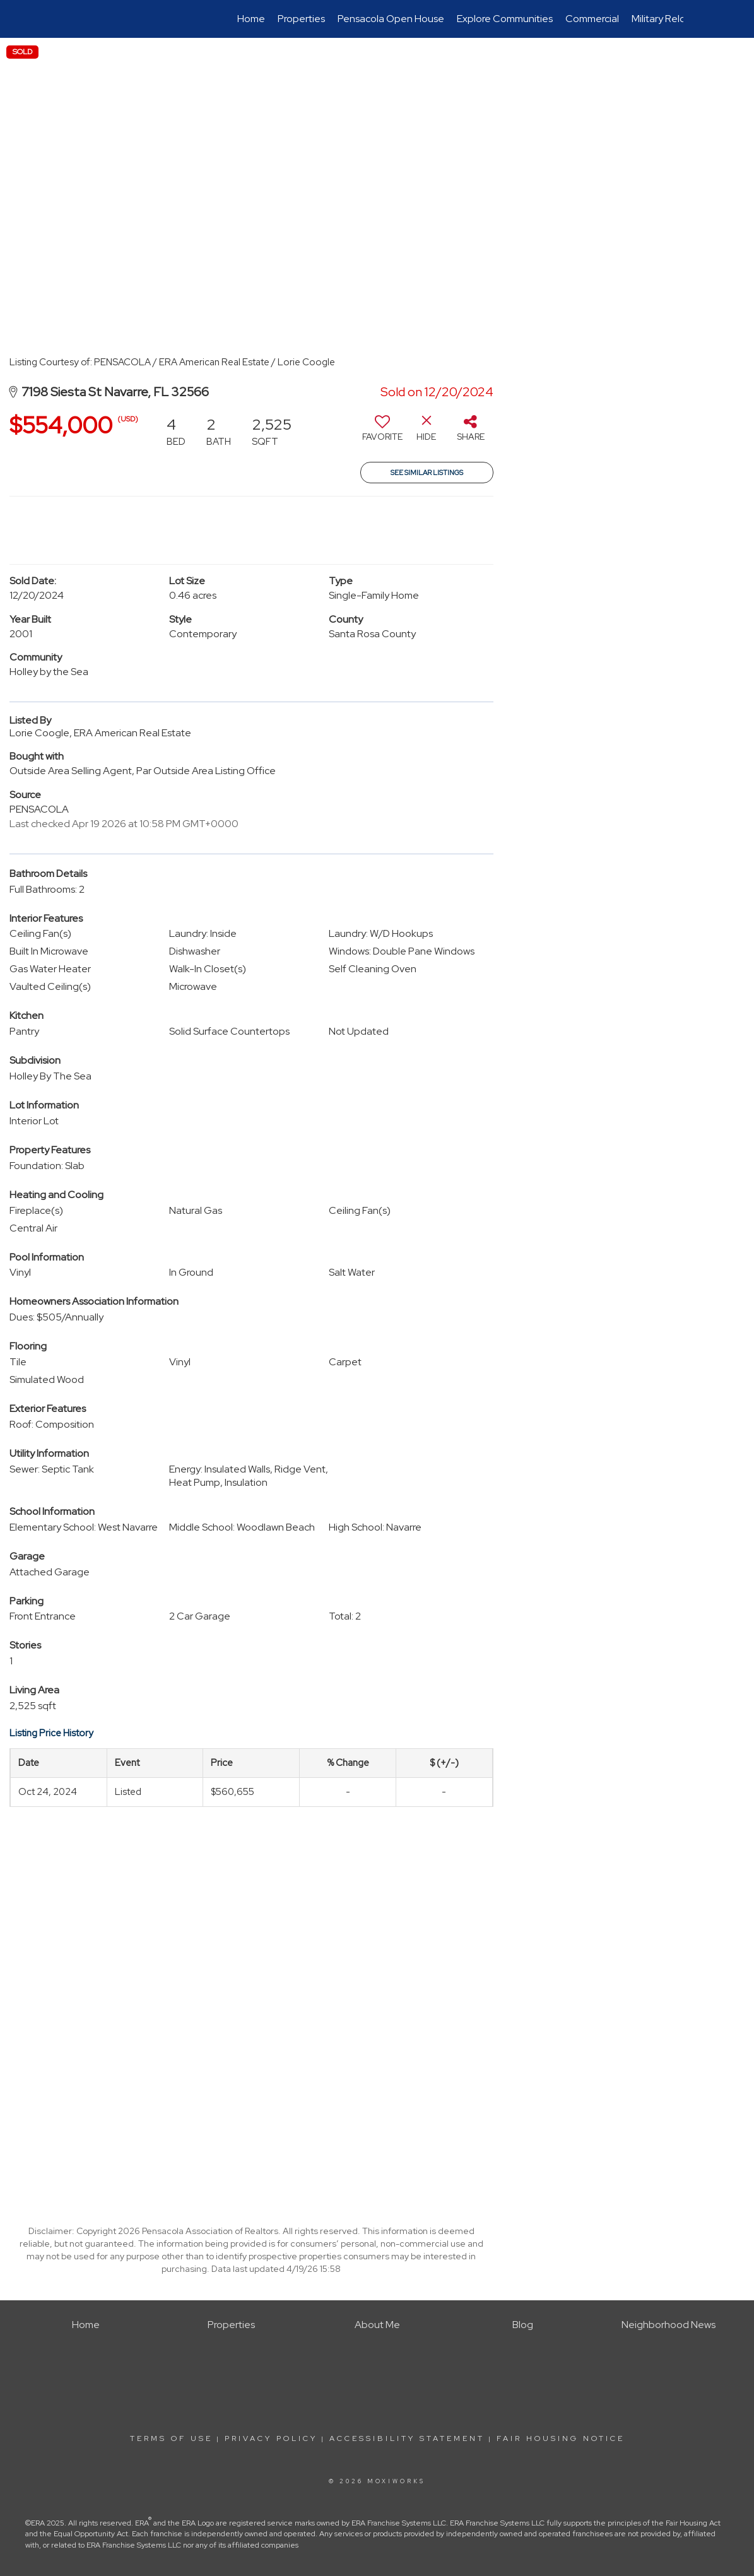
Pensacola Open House (391, 18)
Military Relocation (673, 18)
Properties (301, 18)
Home (251, 18)
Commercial (592, 18)
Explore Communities (505, 18)
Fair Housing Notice (561, 2438)
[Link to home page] (78, 19)
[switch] (382, 433)
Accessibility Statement (407, 2438)
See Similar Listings (427, 472)
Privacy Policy (271, 2438)
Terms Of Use (171, 2438)
